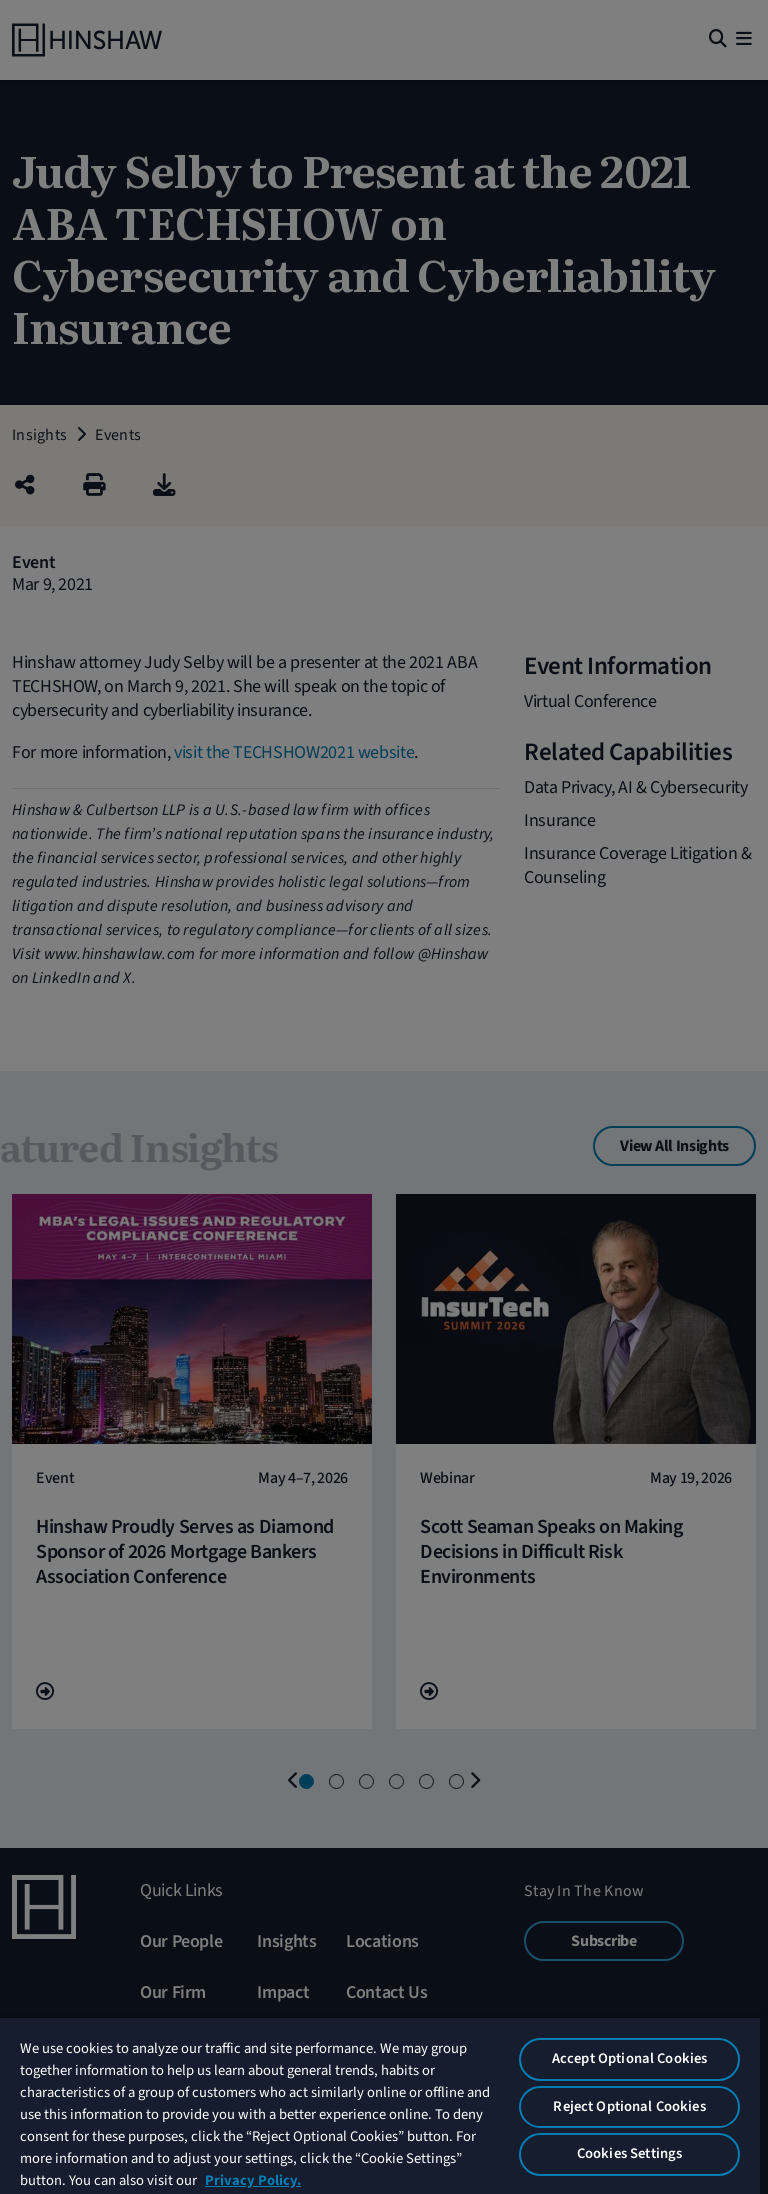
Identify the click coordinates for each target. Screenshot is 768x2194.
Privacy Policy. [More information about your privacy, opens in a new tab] (253, 2180)
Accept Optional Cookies (629, 2058)
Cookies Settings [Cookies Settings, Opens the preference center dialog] (629, 2153)
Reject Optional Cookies (629, 2106)
